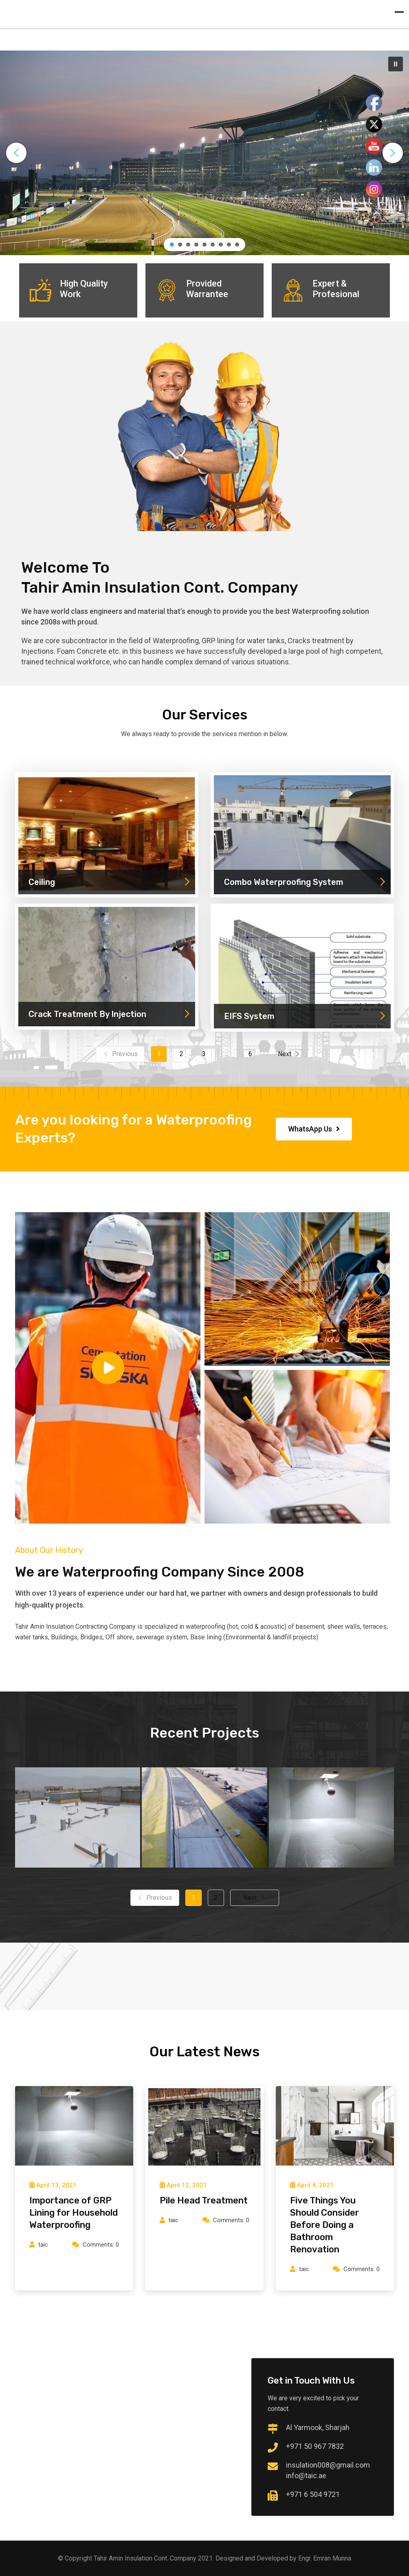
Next (289, 1054)
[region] (204, 153)
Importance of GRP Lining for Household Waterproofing (73, 2212)
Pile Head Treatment (204, 2200)
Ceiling (110, 882)
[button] (395, 64)
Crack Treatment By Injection (110, 1014)
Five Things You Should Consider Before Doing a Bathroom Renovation (324, 2225)
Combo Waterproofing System (305, 882)
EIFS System (305, 1016)
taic (43, 2244)
